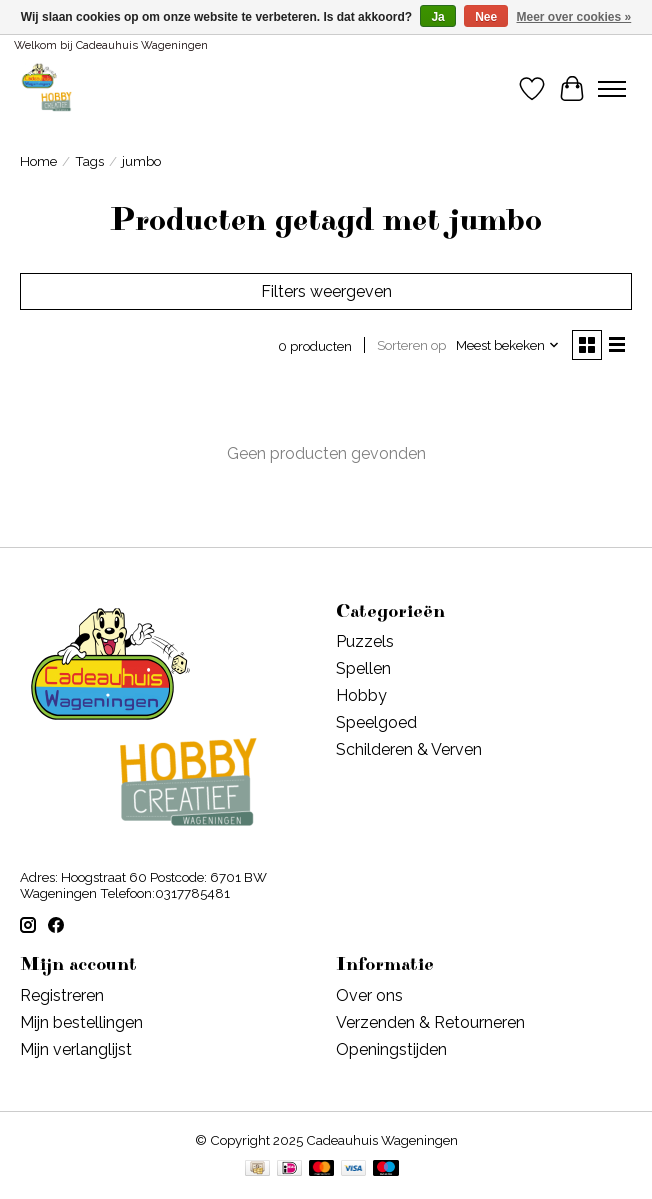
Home (38, 161)
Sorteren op (411, 345)
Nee (486, 17)
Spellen (363, 668)
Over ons (369, 995)
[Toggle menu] (612, 89)
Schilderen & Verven (409, 749)
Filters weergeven (326, 291)
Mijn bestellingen (81, 1022)
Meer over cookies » (574, 17)
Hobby (361, 695)
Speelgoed (376, 722)
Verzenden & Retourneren (430, 1022)
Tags (89, 161)
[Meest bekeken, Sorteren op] (508, 345)
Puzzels (365, 641)
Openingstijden (391, 1049)
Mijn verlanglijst (76, 1049)
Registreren (62, 995)
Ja (437, 17)
